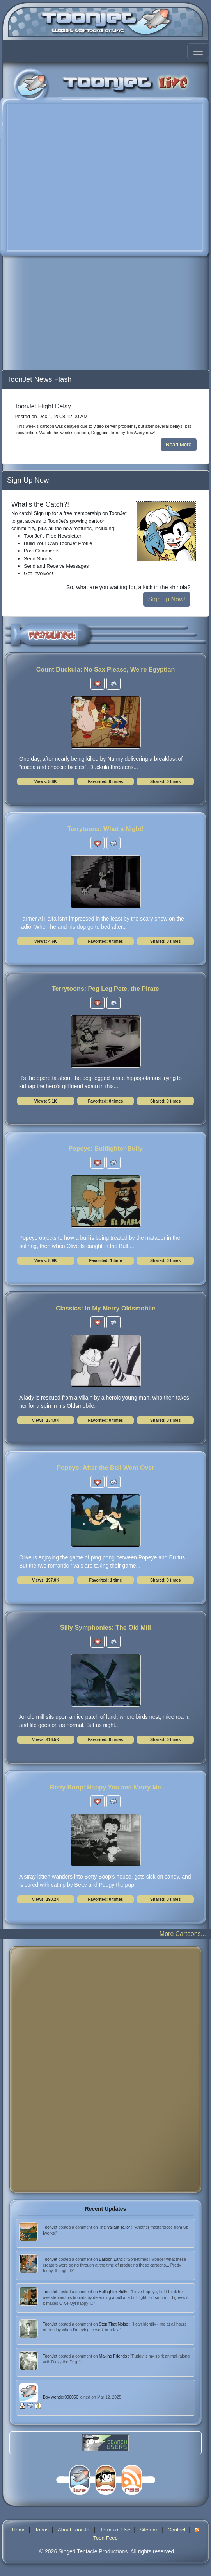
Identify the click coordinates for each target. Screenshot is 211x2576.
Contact (176, 2530)
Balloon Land (111, 2259)
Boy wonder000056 (61, 2397)
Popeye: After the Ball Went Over (105, 1467)
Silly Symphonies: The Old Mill (105, 1627)
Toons (42, 2530)
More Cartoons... (183, 1934)
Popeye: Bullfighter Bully (105, 1148)
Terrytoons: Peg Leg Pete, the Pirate (105, 988)
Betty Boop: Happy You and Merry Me (105, 1787)
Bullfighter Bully (113, 2291)
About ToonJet (74, 2530)
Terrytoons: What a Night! (105, 829)
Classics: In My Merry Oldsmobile (105, 1308)
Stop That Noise (114, 2324)
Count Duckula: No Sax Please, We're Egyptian (105, 669)
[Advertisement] (63, 314)
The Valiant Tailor (115, 2227)
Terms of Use (115, 2530)
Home (19, 2530)
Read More (178, 444)
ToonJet (51, 2227)
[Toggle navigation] (198, 51)
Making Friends (113, 2356)
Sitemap (148, 2530)
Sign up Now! (166, 599)
